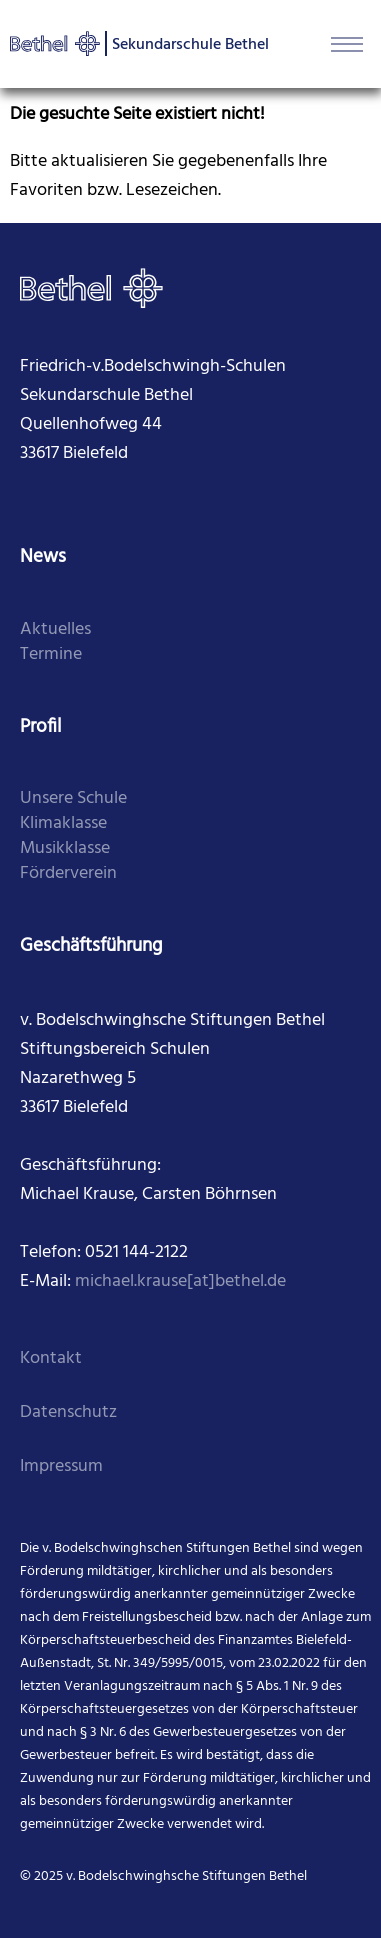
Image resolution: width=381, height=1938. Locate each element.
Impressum (61, 1466)
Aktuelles (55, 629)
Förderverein (68, 873)
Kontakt (51, 1358)
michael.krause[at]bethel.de (180, 1281)
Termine (51, 654)
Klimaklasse (63, 823)
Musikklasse (65, 848)
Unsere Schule (73, 798)
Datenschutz (68, 1412)
